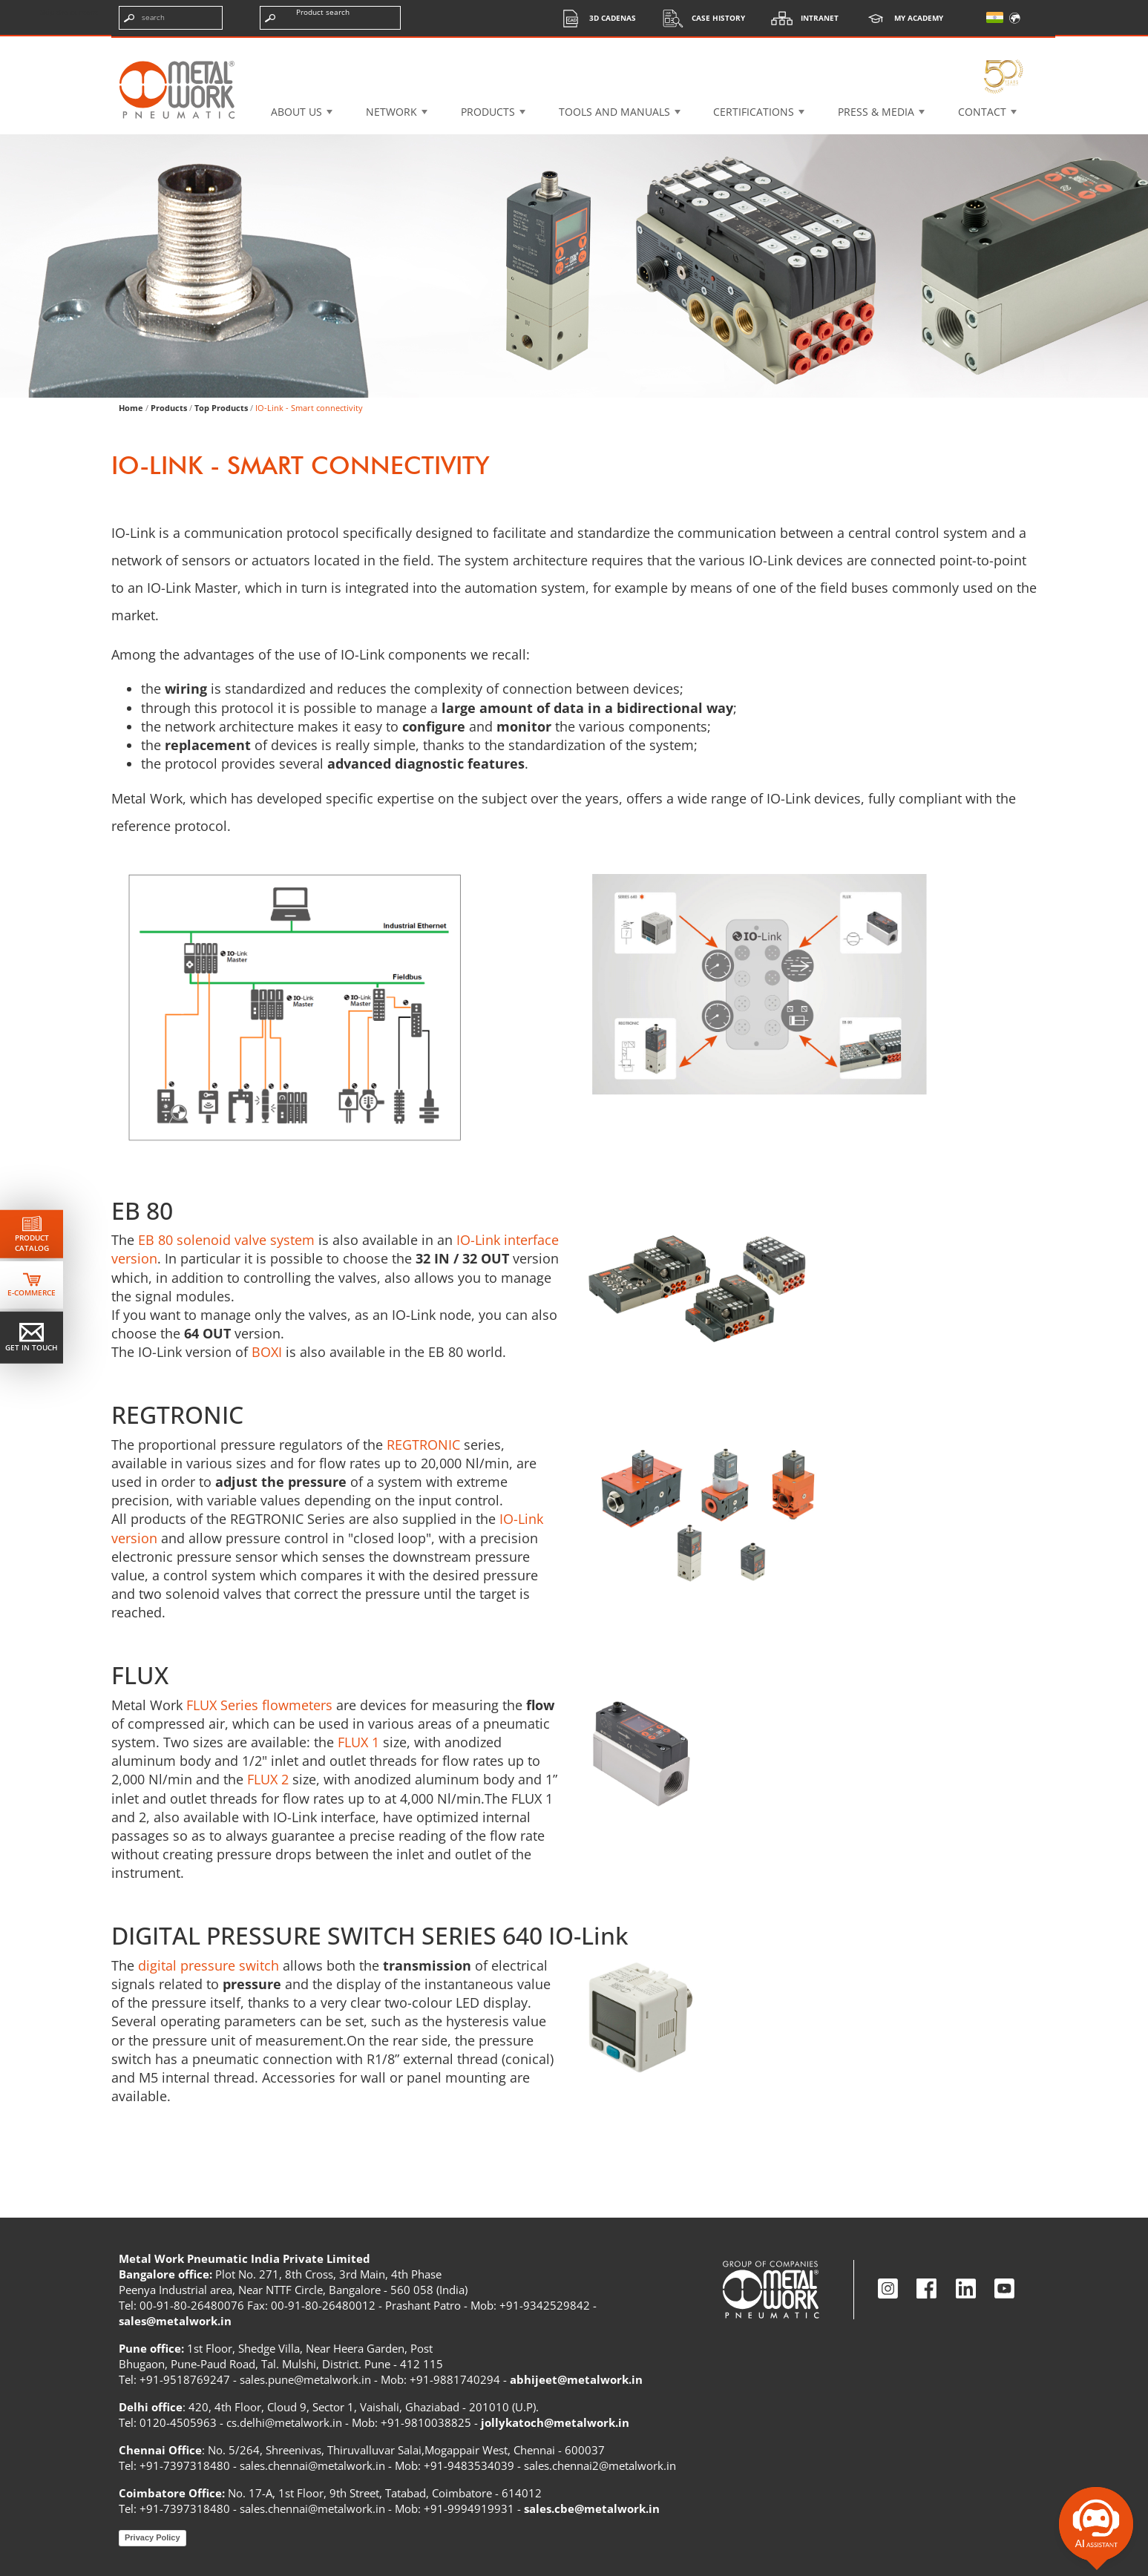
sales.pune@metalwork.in (305, 2379)
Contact (982, 112)
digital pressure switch (208, 1965)
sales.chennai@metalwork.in (312, 2465)
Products (488, 112)
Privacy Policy (152, 2537)
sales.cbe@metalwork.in (592, 2508)
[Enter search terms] (171, 18)
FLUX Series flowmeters (259, 1705)
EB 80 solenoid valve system (226, 1240)
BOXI (267, 1352)
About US (296, 112)
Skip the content (69, 12)
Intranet (801, 18)
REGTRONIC (423, 1444)
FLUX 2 (268, 1779)
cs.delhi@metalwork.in (284, 2422)
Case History (700, 18)
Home (131, 407)
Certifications (753, 112)
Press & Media (876, 112)
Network (391, 112)
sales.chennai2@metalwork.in (600, 2465)
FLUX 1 (358, 1742)
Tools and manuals (614, 112)
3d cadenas (594, 18)
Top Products (221, 407)
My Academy (900, 18)
